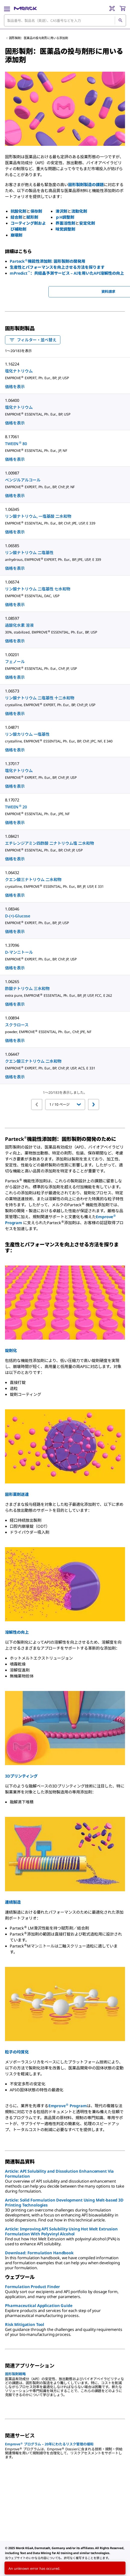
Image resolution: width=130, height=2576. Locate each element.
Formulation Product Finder (32, 2286)
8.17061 (12, 436)
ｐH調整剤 (64, 217)
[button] (65, 1104)
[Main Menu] (7, 8)
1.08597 (12, 618)
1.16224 (12, 364)
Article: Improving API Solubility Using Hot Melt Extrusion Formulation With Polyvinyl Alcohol (61, 2231)
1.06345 (12, 509)
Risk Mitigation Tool (24, 2324)
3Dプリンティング (21, 1776)
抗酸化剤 (18, 211)
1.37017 (12, 763)
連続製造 (13, 1902)
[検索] (120, 20)
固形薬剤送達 (17, 1494)
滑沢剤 (61, 211)
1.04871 (12, 727)
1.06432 (12, 872)
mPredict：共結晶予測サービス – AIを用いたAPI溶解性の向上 (67, 273)
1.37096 (12, 945)
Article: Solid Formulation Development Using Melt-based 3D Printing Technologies (64, 2203)
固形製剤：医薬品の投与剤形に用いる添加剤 (38, 38)
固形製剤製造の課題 (86, 184)
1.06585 (12, 545)
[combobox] (65, 20)
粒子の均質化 (17, 2052)
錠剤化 (11, 1350)
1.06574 (12, 582)
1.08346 (12, 909)
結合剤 (16, 217)
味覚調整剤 (65, 229)
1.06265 (12, 981)
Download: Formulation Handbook (39, 2252)
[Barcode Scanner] (112, 8)
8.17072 (12, 800)
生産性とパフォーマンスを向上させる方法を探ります (57, 267)
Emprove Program (67, 2105)
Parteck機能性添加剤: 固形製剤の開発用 (47, 261)
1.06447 (12, 1054)
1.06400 (12, 400)
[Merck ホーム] (25, 8)
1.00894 (12, 1018)
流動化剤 (79, 211)
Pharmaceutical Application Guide (38, 2305)
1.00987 (12, 473)
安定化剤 (87, 223)
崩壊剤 (16, 235)
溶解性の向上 (17, 1632)
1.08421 (12, 836)
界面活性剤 (65, 223)
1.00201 (12, 654)
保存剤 (36, 211)
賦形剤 (32, 217)
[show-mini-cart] (122, 8)
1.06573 (12, 691)
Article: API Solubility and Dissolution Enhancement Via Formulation (59, 2174)
